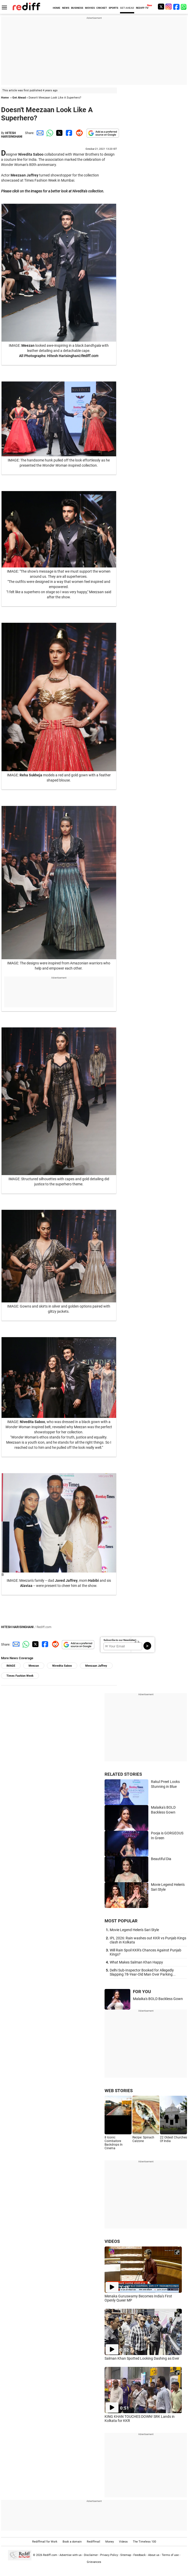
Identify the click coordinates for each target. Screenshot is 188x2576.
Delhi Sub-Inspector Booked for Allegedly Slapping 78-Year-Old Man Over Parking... (143, 1972)
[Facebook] (176, 6)
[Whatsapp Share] (49, 133)
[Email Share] (39, 133)
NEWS (65, 8)
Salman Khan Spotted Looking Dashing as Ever (142, 2358)
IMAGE (10, 1665)
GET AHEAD (127, 8)
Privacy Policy (109, 2554)
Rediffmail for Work (44, 2541)
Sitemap (125, 2554)
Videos (123, 2541)
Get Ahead (19, 97)
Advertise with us (70, 2554)
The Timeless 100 (144, 2541)
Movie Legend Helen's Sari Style (134, 1930)
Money (109, 2541)
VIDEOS (112, 2241)
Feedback (139, 2554)
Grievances (94, 2562)
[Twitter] (161, 6)
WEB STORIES (119, 2090)
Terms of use (170, 2554)
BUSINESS (77, 8)
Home (5, 97)
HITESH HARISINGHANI (11, 134)
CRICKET (101, 8)
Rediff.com (50, 2554)
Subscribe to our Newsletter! (120, 1640)
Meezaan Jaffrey (96, 1665)
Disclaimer (91, 2554)
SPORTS (113, 8)
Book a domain (72, 2541)
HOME (56, 8)
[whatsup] (184, 6)
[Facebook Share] (68, 133)
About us (153, 2554)
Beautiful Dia (161, 1859)
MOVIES (90, 8)
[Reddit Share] (78, 133)
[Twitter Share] (59, 133)
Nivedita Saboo (62, 1665)
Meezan (34, 1665)
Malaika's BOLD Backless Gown (158, 1999)
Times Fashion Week (19, 1675)
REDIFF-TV (142, 8)
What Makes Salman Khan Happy (136, 1962)
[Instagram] (169, 6)
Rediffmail (93, 2541)
